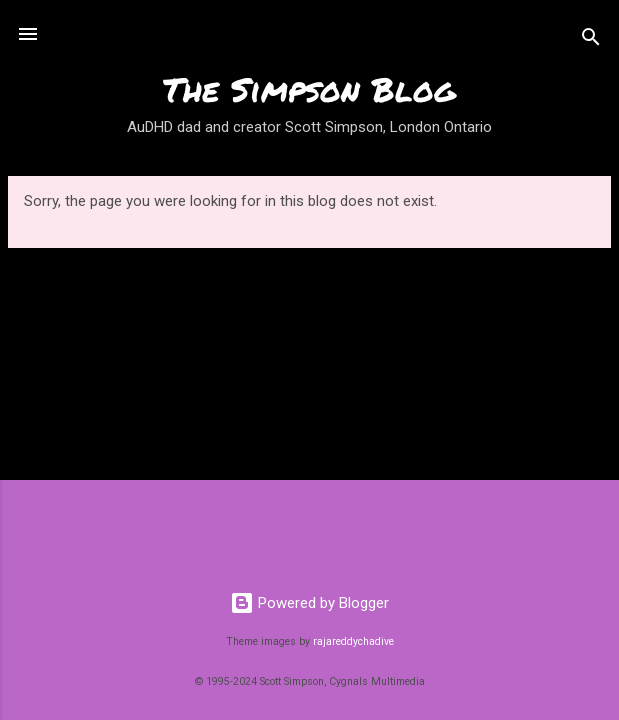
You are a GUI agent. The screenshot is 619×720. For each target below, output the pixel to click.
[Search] (591, 40)
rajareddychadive (353, 641)
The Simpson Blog (309, 88)
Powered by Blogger (309, 603)
